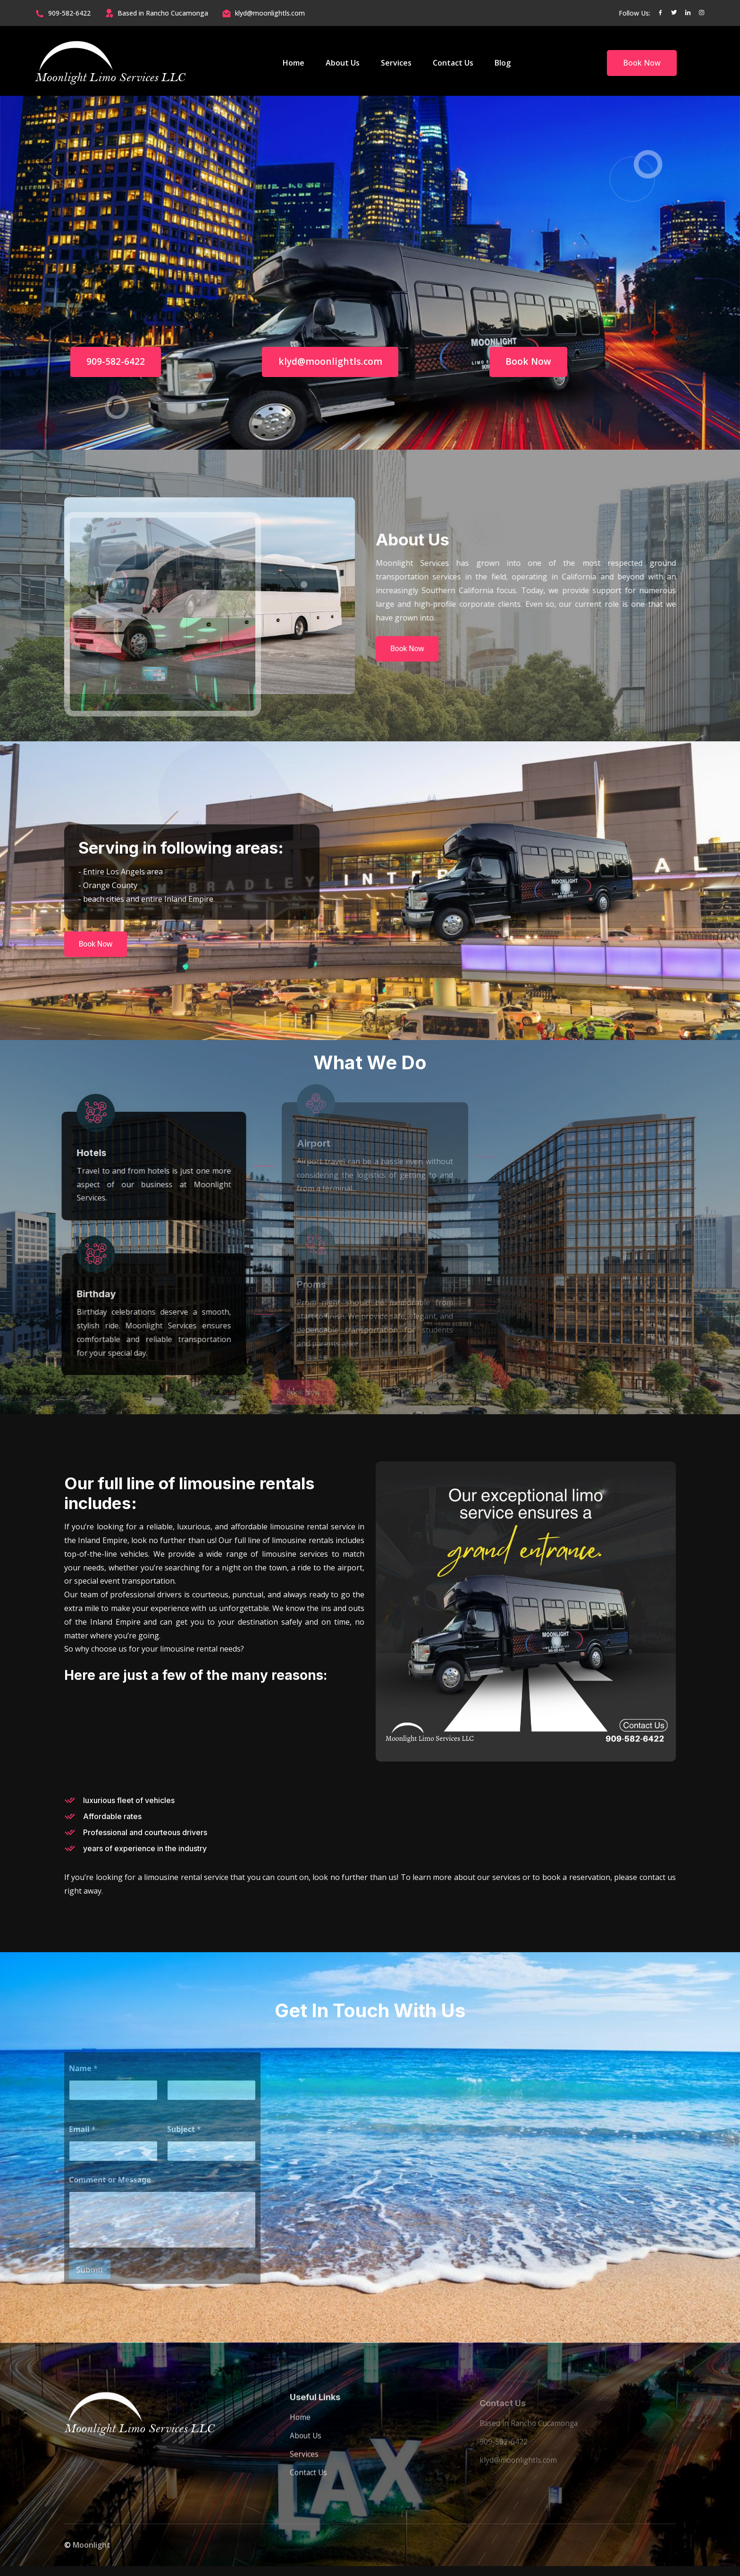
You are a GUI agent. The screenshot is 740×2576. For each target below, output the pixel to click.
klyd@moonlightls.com (270, 12)
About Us (343, 63)
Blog (503, 63)
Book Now (642, 63)
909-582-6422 (69, 12)
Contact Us (453, 63)
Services (396, 63)
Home (293, 63)
